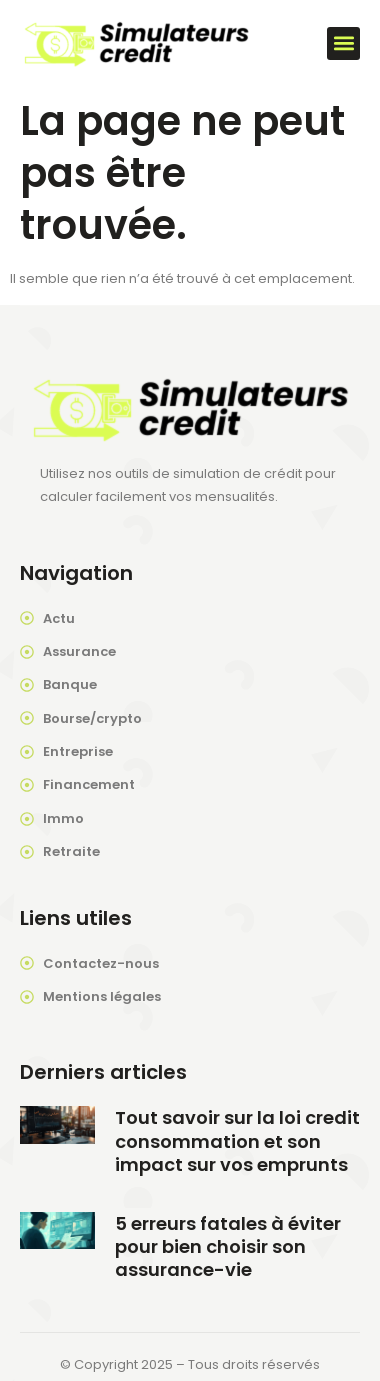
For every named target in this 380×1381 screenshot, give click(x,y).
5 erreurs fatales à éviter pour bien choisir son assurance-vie (228, 1247)
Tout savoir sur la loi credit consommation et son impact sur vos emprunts (237, 1141)
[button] (343, 43)
